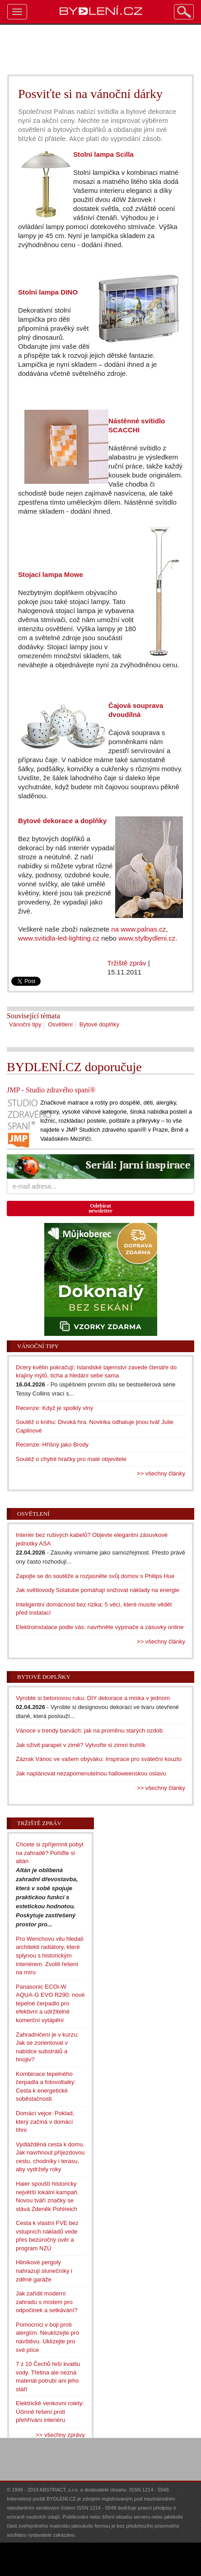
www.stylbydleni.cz (146, 938)
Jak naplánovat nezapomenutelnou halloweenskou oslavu (91, 1773)
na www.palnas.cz (138, 929)
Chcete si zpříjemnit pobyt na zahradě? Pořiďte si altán (50, 1852)
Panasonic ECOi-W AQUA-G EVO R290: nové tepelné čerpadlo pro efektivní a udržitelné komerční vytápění (50, 2003)
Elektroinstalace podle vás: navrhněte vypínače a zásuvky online (99, 1627)
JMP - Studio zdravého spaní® (51, 1090)
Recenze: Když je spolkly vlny (54, 1408)
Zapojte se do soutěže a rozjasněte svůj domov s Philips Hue (95, 1576)
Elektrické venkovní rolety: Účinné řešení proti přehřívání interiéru (50, 2411)
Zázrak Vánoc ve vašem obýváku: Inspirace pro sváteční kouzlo (99, 1759)
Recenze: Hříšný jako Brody (52, 1444)
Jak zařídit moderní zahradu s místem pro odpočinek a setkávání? (47, 2302)
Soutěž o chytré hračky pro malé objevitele (71, 1459)
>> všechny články (161, 1473)
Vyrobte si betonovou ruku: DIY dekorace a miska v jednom (93, 1698)
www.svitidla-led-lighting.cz (58, 938)
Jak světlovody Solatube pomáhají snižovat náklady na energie (97, 1590)
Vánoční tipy (25, 1024)
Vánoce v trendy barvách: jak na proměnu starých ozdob (89, 1730)
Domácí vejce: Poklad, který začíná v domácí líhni (45, 2121)
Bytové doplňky (99, 1024)
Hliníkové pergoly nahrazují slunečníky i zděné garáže (44, 2270)
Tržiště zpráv (127, 963)
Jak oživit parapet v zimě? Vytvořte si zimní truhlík (80, 1745)
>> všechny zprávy (60, 2434)
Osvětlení (60, 1024)
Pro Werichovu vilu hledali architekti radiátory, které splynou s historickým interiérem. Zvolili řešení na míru (49, 1955)
